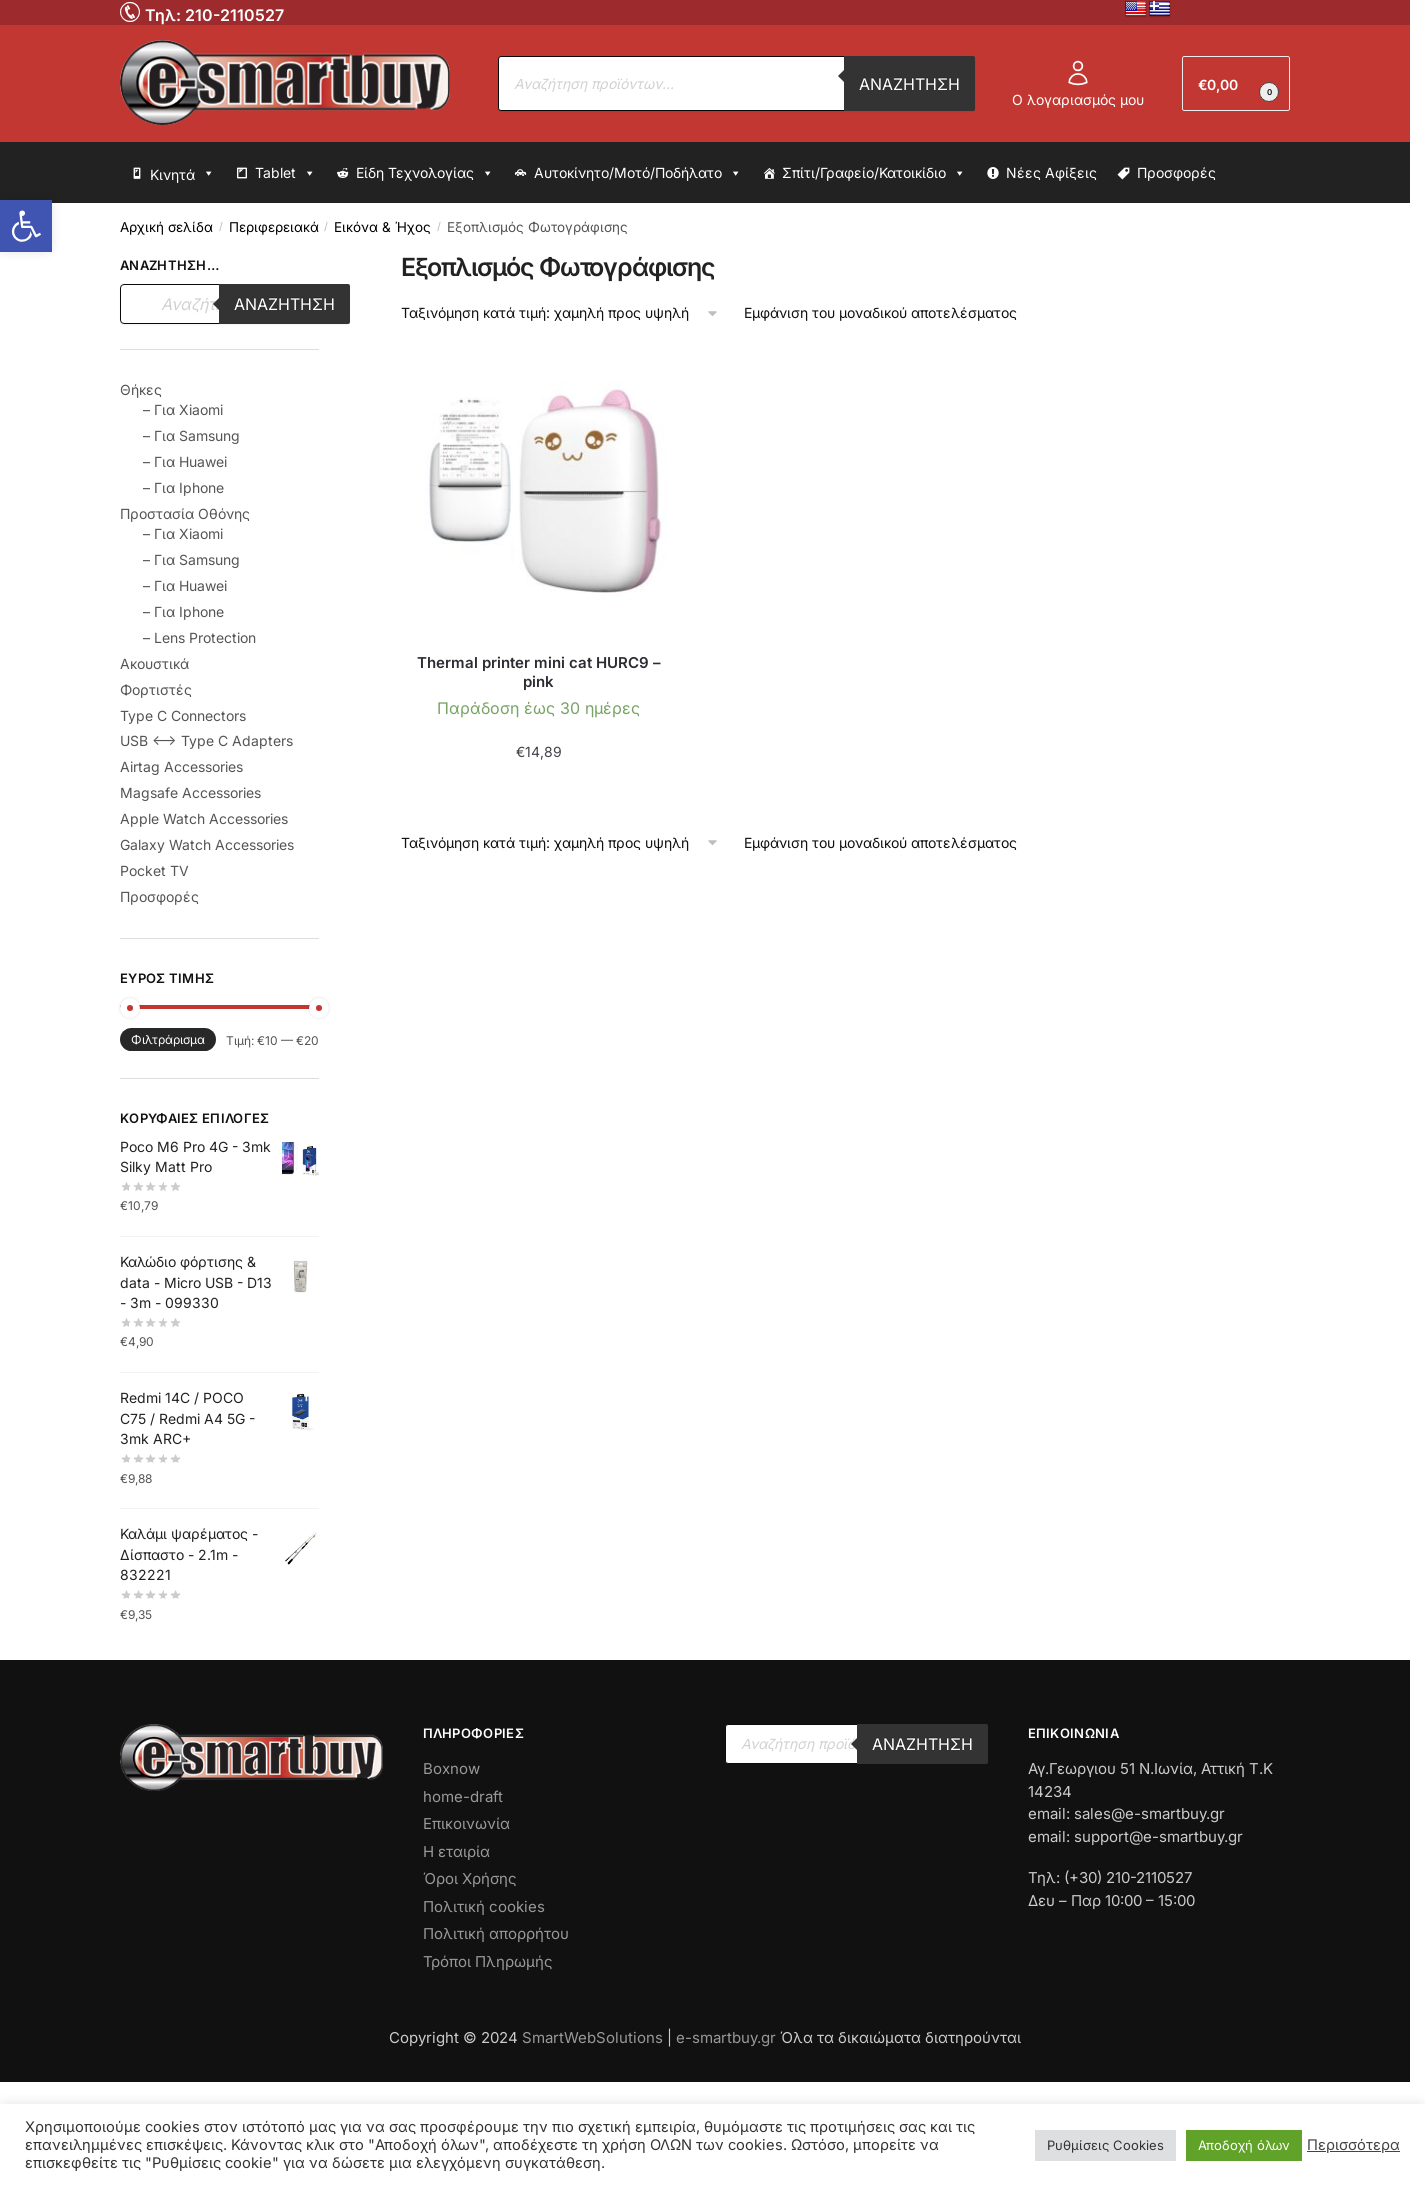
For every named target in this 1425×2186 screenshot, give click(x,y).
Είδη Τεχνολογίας (425, 173)
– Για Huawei (185, 461)
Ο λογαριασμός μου (1078, 83)
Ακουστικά (154, 663)
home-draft (463, 1796)
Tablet (285, 173)
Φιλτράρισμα (168, 1039)
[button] (26, 226)
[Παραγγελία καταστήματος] (560, 313)
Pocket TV (154, 870)
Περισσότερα (1353, 2145)
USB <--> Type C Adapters (206, 740)
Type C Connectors (183, 715)
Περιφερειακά (274, 227)
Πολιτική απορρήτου (496, 1933)
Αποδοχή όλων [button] (1244, 2145)
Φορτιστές (156, 689)
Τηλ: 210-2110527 (214, 15)
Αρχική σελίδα (166, 227)
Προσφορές (1176, 172)
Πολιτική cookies (484, 1906)
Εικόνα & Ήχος (382, 227)
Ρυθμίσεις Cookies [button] (1105, 2145)
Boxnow (451, 1768)
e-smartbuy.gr (726, 2037)
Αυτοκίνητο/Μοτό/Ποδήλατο (638, 173)
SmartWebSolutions (594, 2037)
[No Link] (132, 11)
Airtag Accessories (181, 766)
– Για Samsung (191, 435)
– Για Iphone (183, 487)
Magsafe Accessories (190, 792)
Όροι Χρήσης (470, 1878)
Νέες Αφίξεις (1051, 172)
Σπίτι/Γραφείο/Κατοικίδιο (874, 173)
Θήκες (141, 389)
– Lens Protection (199, 637)
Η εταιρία (456, 1851)
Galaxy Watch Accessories (207, 844)
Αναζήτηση (909, 84)
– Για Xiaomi (183, 409)
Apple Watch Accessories (204, 818)
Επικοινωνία (466, 1823)
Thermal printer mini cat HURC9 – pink (539, 672)
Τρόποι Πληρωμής (488, 1961)
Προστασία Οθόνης (185, 513)
